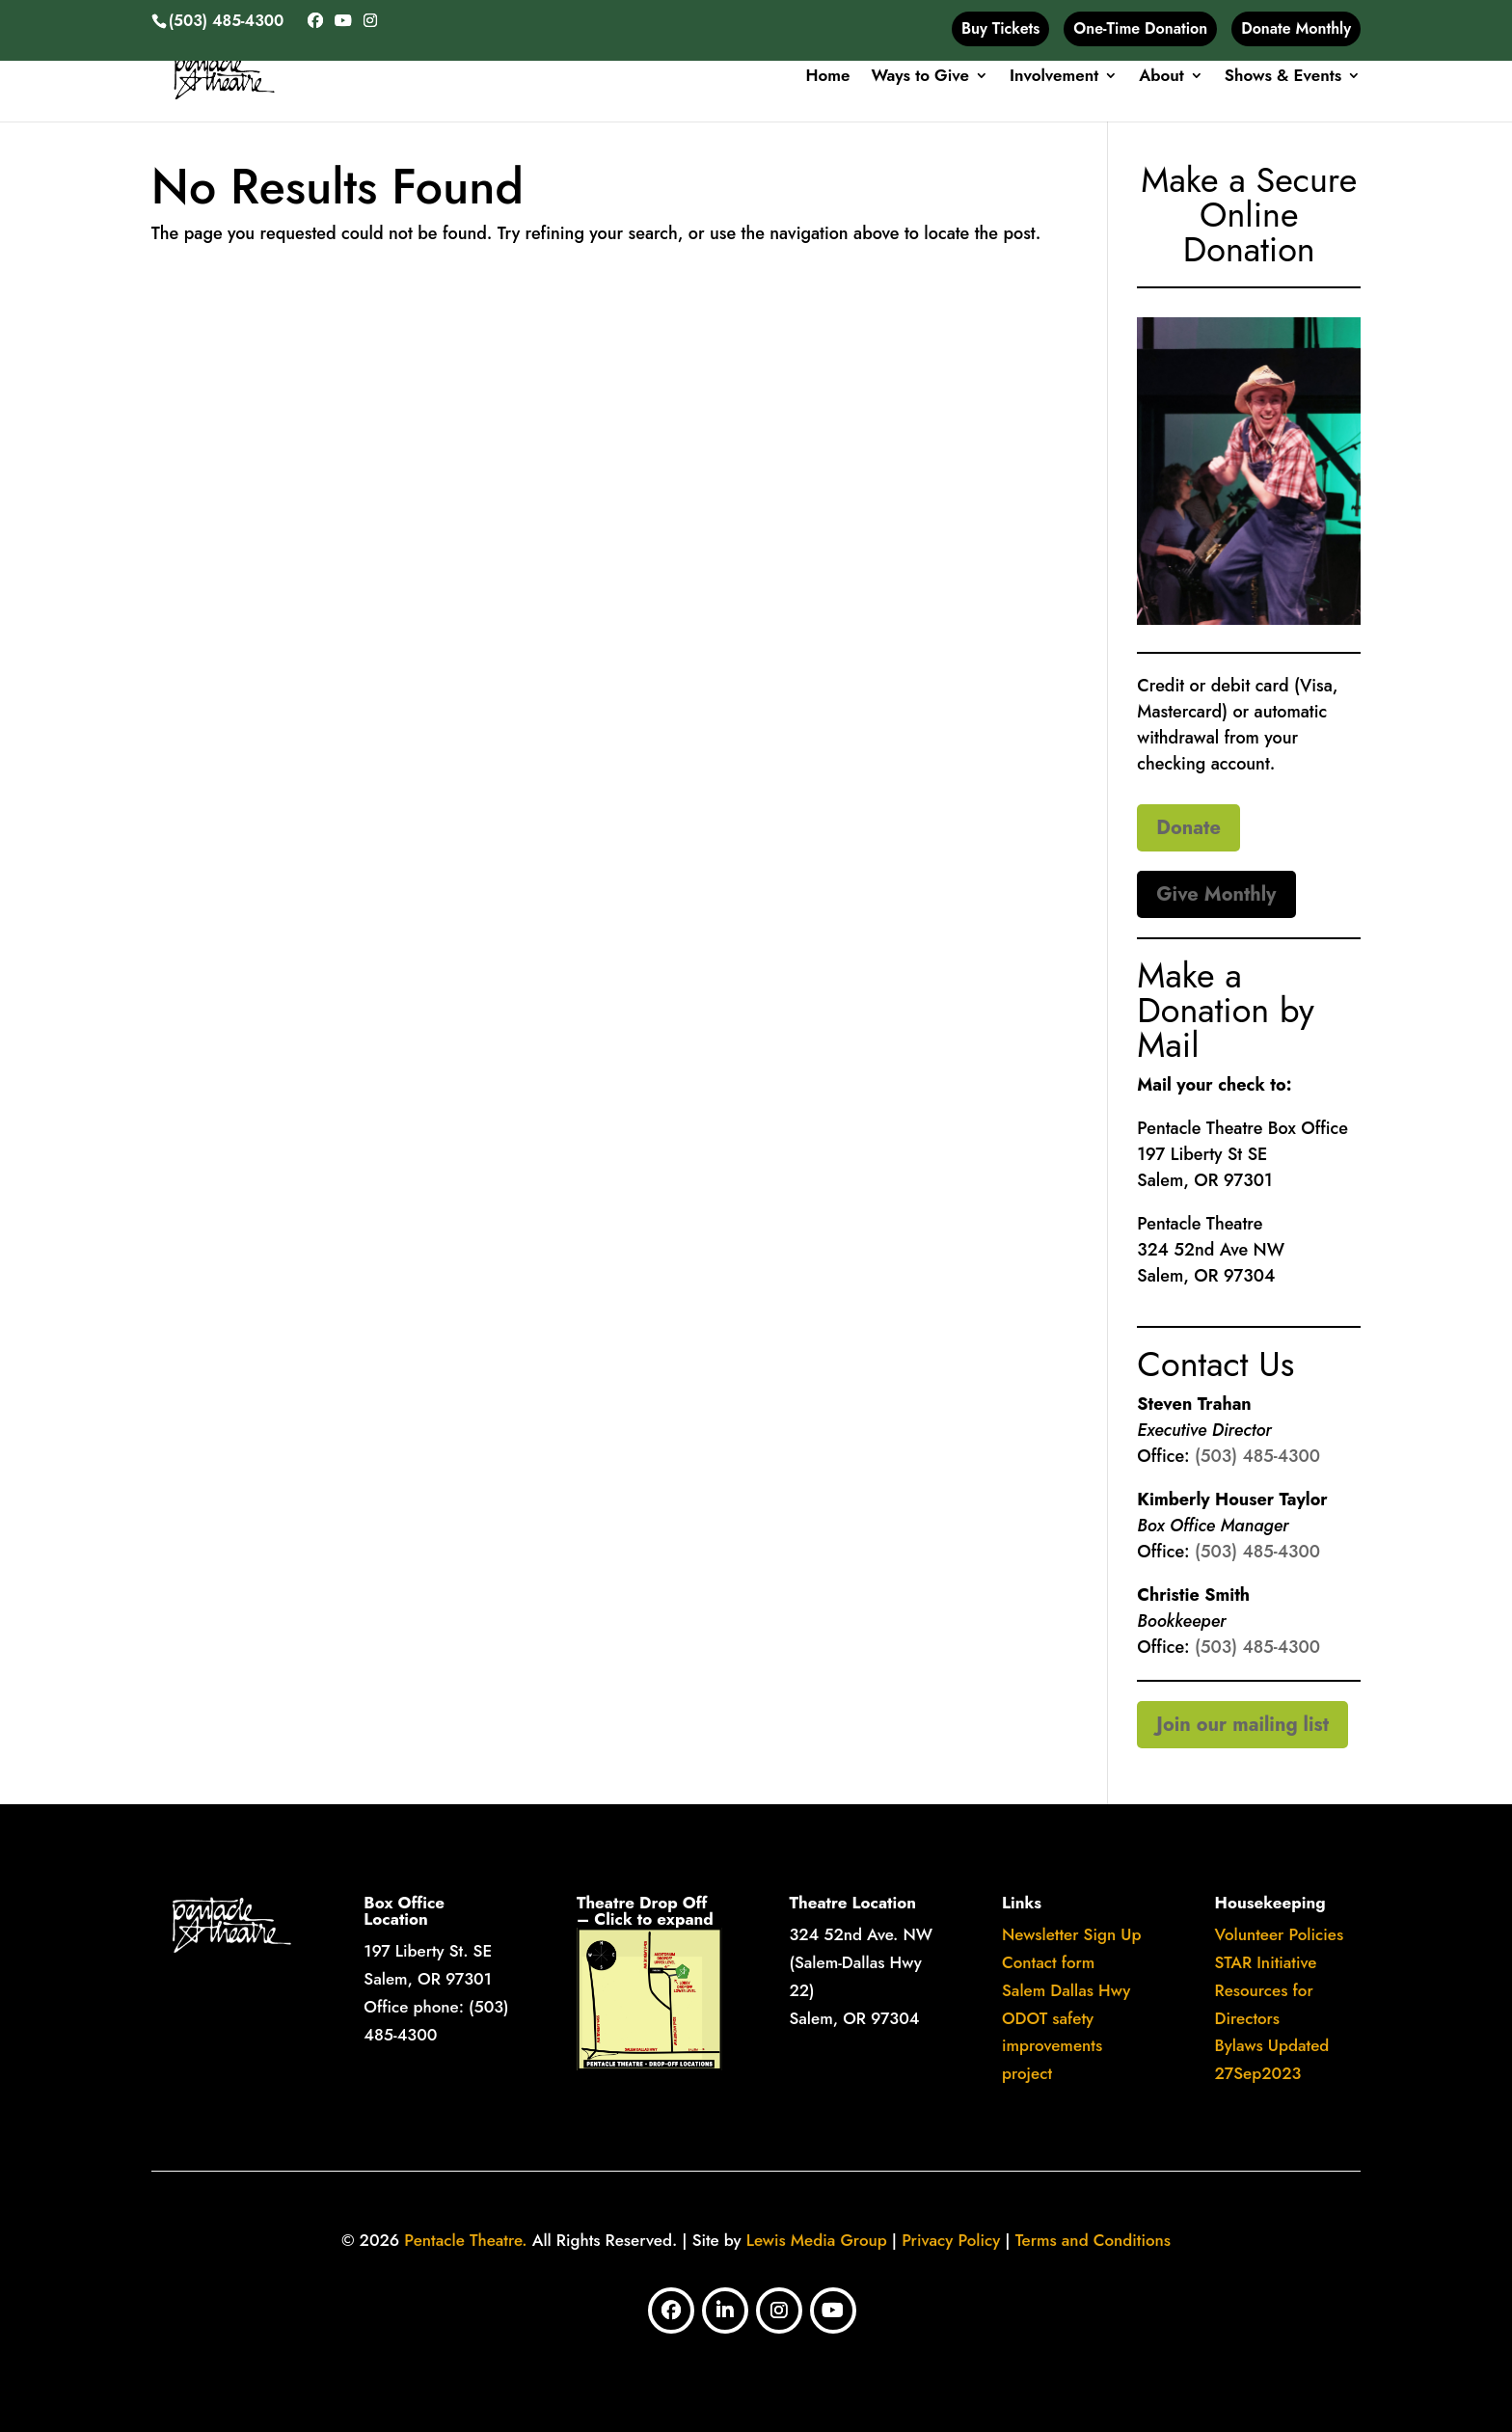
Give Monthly (1216, 894)
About (1161, 77)
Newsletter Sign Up (1071, 1934)
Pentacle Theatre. (462, 2240)
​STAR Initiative (1266, 1962)
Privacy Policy (951, 2240)
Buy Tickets (1000, 28)
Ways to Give (920, 77)
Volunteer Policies (1279, 1934)
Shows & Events (1283, 77)
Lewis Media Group (816, 2240)
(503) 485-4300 (1257, 1456)
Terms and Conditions (1093, 2240)
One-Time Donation (1140, 28)
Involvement (1054, 77)
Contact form (1048, 1962)
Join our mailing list (1242, 1725)
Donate (1188, 828)
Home (827, 77)
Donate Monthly (1296, 28)
